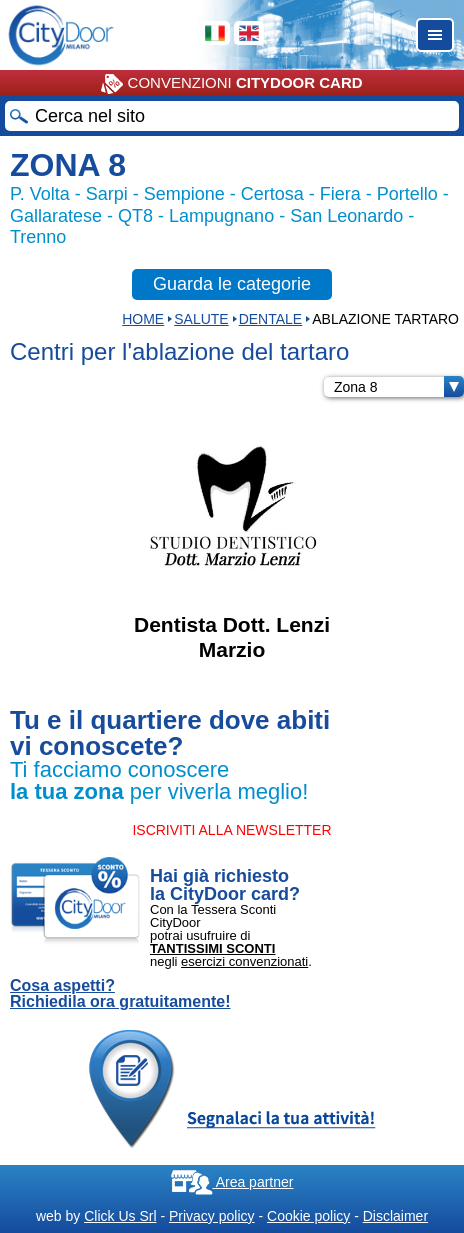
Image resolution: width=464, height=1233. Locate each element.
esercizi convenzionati (244, 961)
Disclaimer (395, 1216)
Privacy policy (212, 1216)
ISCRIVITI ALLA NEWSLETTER (231, 830)
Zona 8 (399, 387)
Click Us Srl (120, 1216)
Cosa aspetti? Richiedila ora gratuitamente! (120, 994)
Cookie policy (308, 1216)
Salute (201, 319)
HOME (143, 319)
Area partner (232, 1182)
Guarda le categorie (232, 284)
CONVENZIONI (231, 84)
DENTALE (271, 319)
